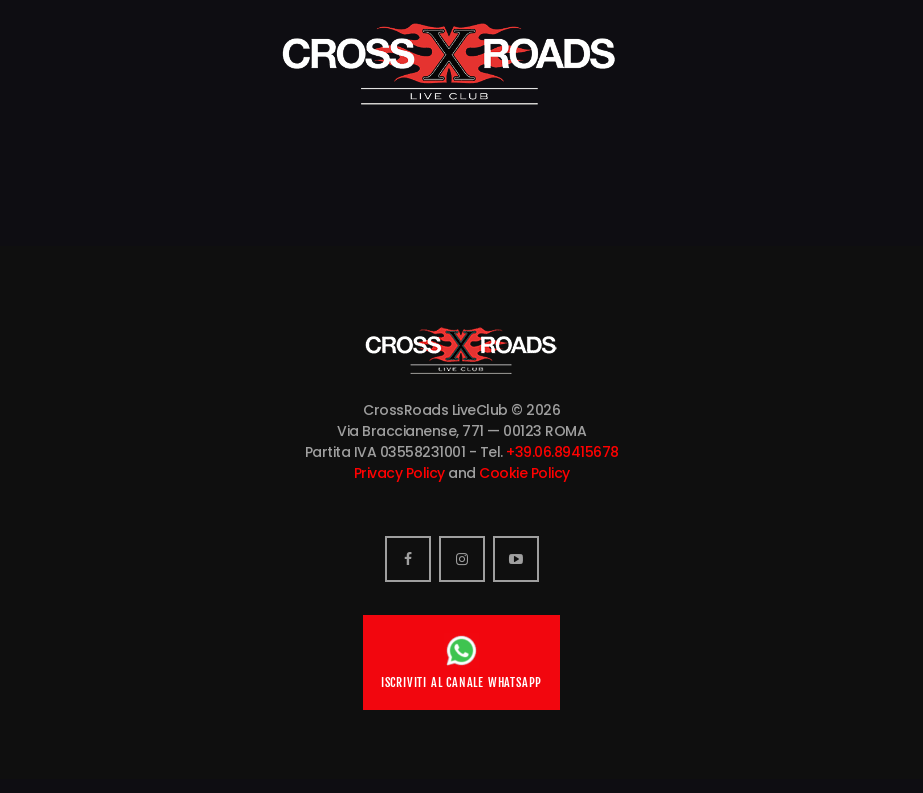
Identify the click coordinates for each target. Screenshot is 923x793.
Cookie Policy (524, 473)
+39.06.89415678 (562, 452)
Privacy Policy (399, 473)
